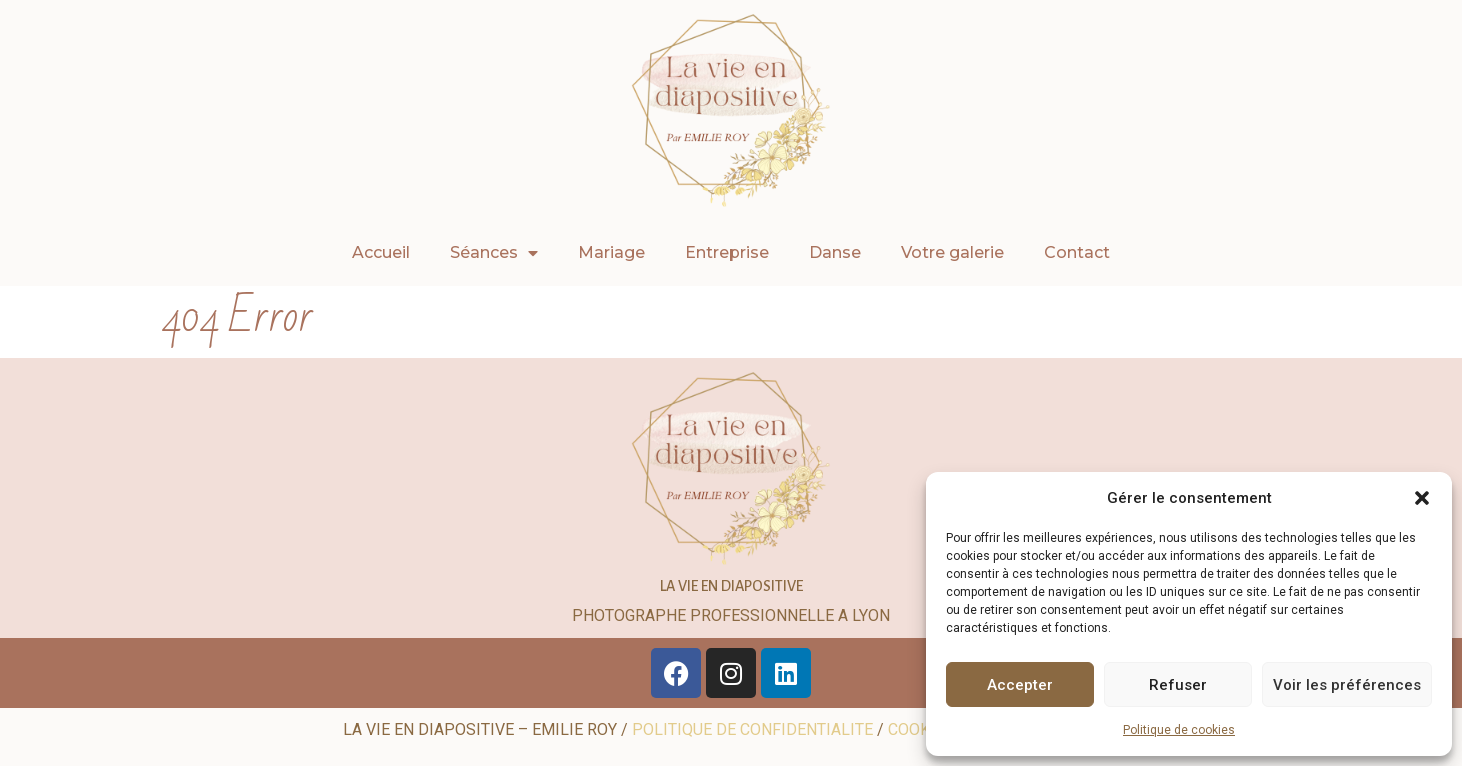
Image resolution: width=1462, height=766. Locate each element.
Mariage (611, 252)
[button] (1422, 498)
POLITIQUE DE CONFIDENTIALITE (752, 729)
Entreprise (727, 252)
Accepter (1020, 685)
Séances (494, 253)
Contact (1077, 252)
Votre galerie (952, 252)
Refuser (1178, 685)
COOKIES (921, 729)
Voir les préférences (1347, 685)
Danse (835, 252)
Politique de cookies (1179, 730)
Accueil (381, 252)
